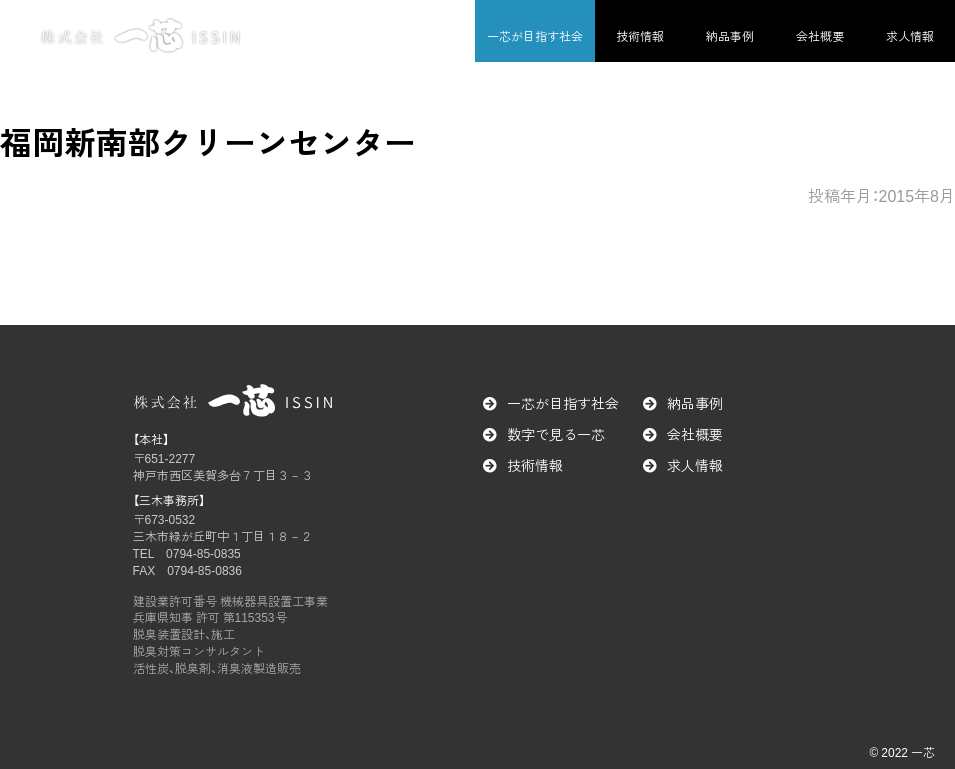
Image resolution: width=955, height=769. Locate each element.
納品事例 (730, 36)
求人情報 (910, 36)
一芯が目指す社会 (535, 36)
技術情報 (640, 36)
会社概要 (820, 36)
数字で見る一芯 (556, 434)
